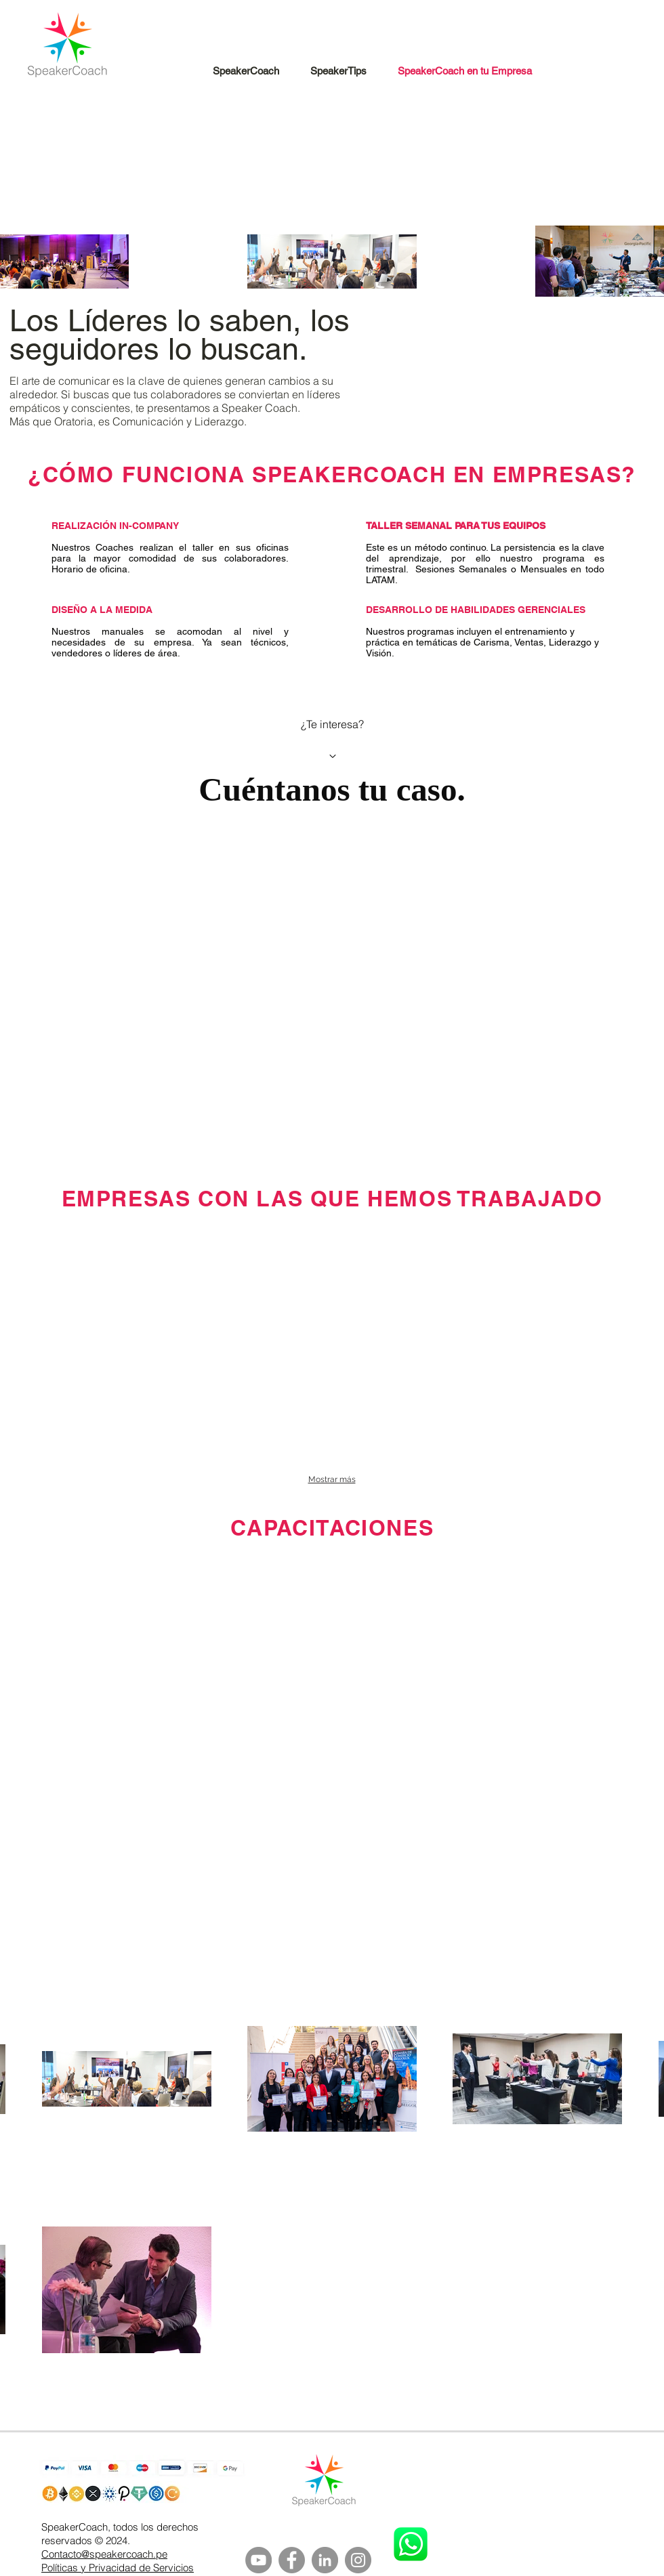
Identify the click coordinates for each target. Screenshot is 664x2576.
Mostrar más (332, 1479)
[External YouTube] (331, 1683)
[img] (138, 1264)
